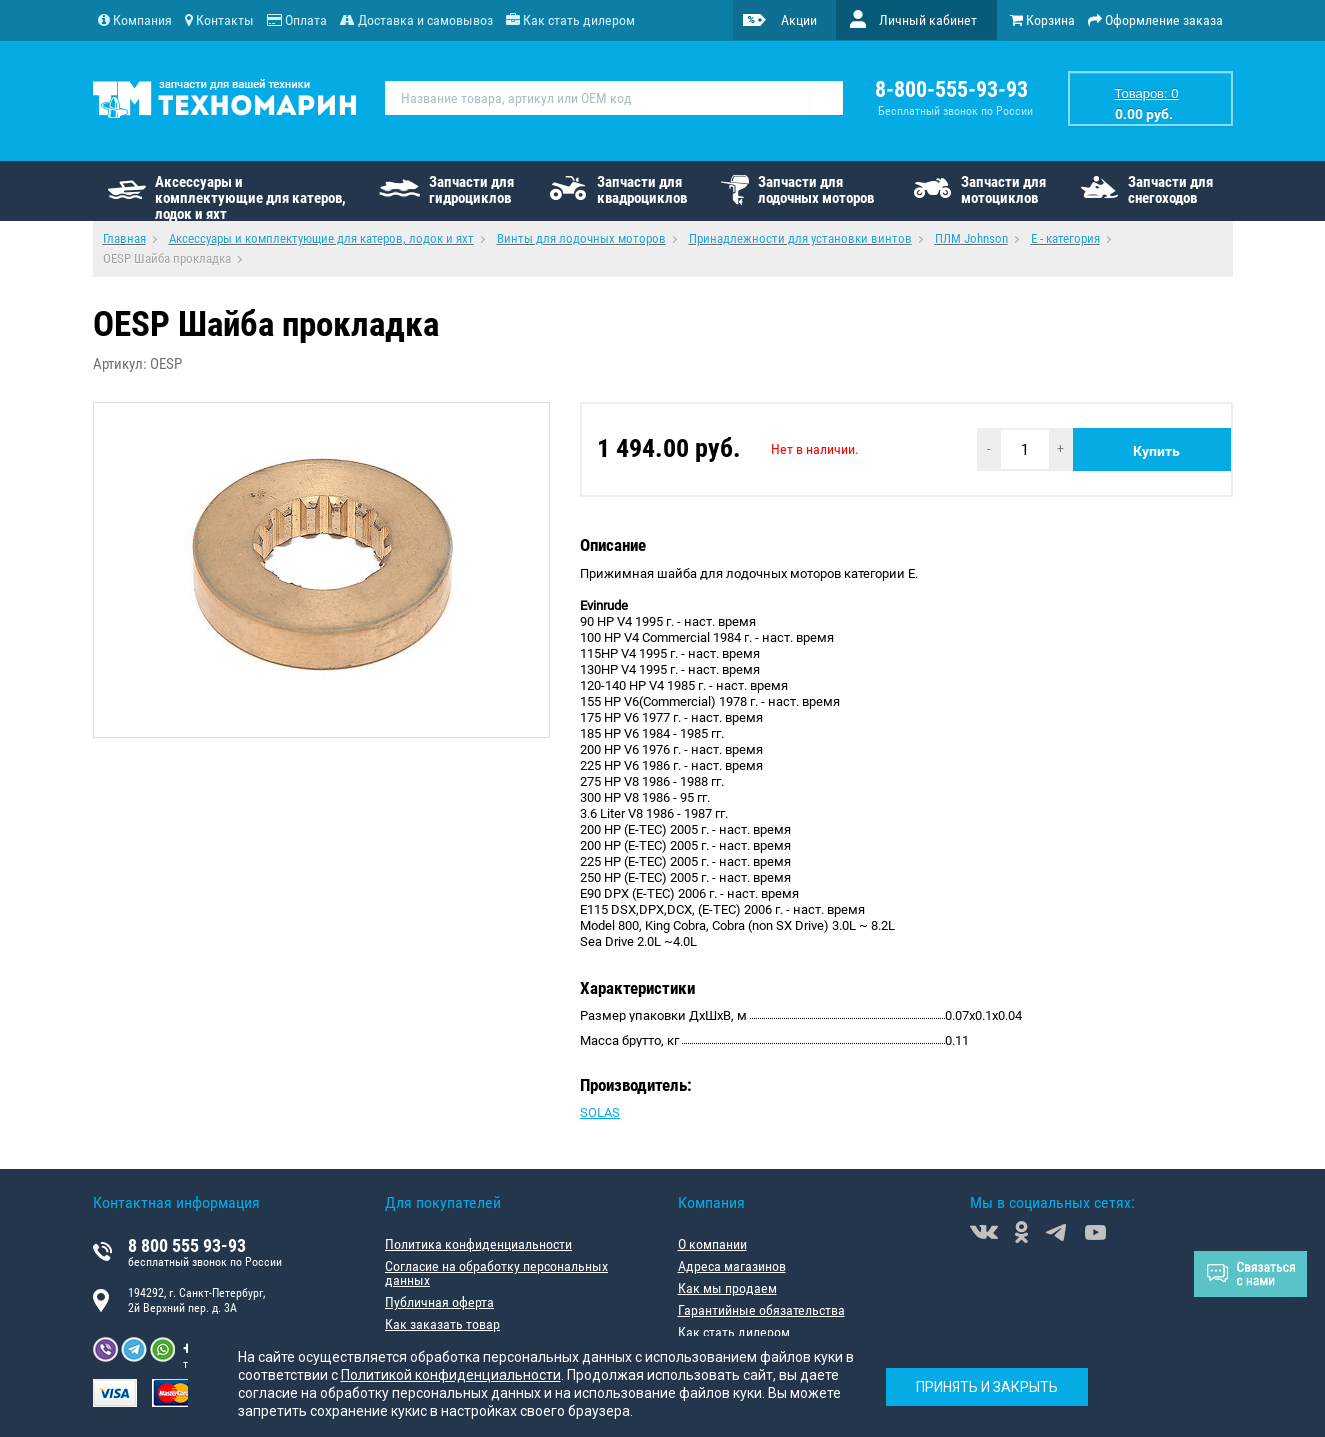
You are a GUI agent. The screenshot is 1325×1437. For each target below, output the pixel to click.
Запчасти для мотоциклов (1003, 190)
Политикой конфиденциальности (451, 1375)
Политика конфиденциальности (478, 1244)
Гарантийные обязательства (761, 1310)
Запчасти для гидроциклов (471, 190)
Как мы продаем (727, 1288)
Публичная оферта (439, 1302)
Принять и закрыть (987, 1387)
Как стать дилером (734, 1332)
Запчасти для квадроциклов (642, 190)
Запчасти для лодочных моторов (816, 190)
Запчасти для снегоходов (1170, 190)
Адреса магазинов (732, 1266)
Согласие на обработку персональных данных (496, 1273)
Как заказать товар (442, 1324)
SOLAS (600, 1112)
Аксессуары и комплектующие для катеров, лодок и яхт (250, 197)
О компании (712, 1244)
